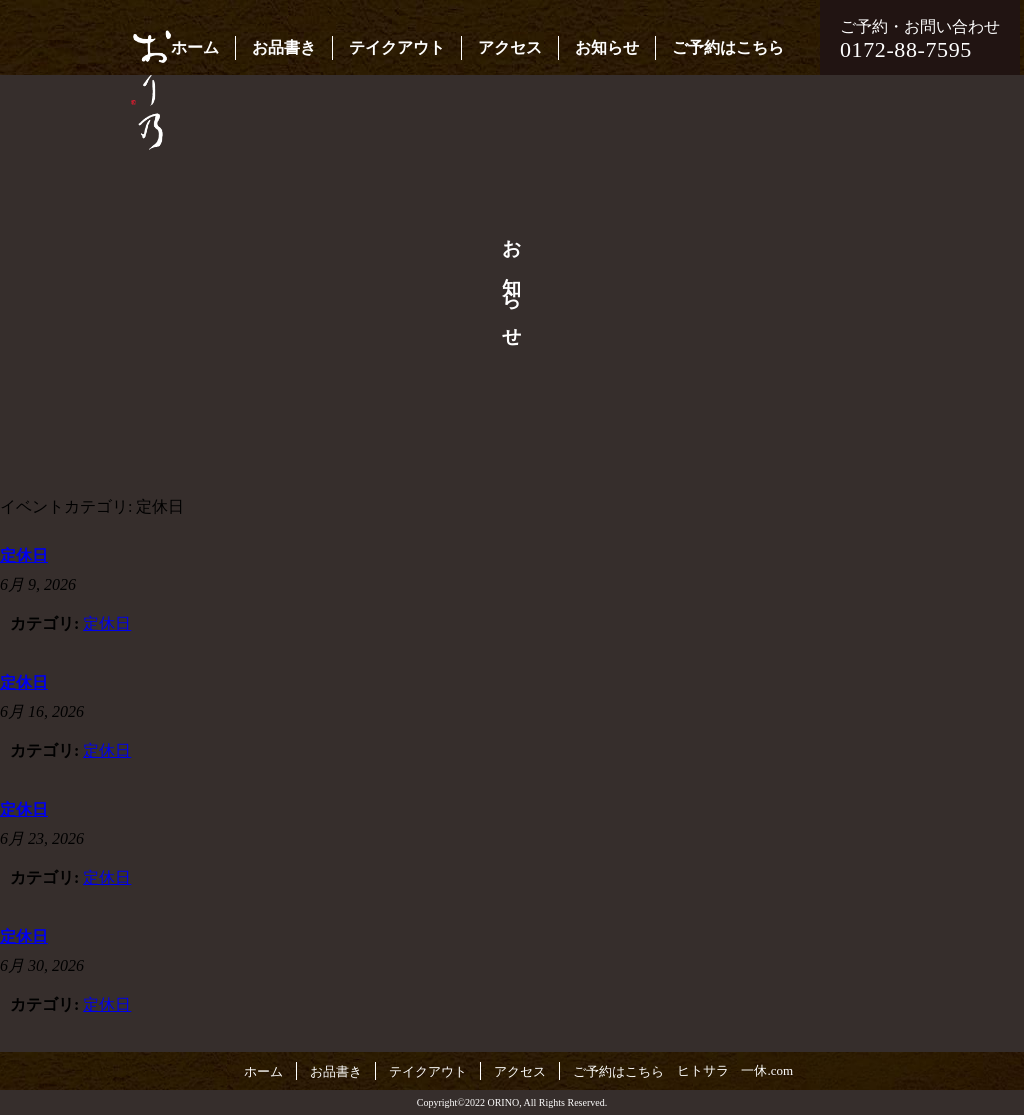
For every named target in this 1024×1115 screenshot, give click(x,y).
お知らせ (607, 47)
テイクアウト (397, 47)
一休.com (767, 1070)
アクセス (510, 47)
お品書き (284, 47)
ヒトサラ (703, 1070)
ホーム (195, 47)
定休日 (107, 623)
